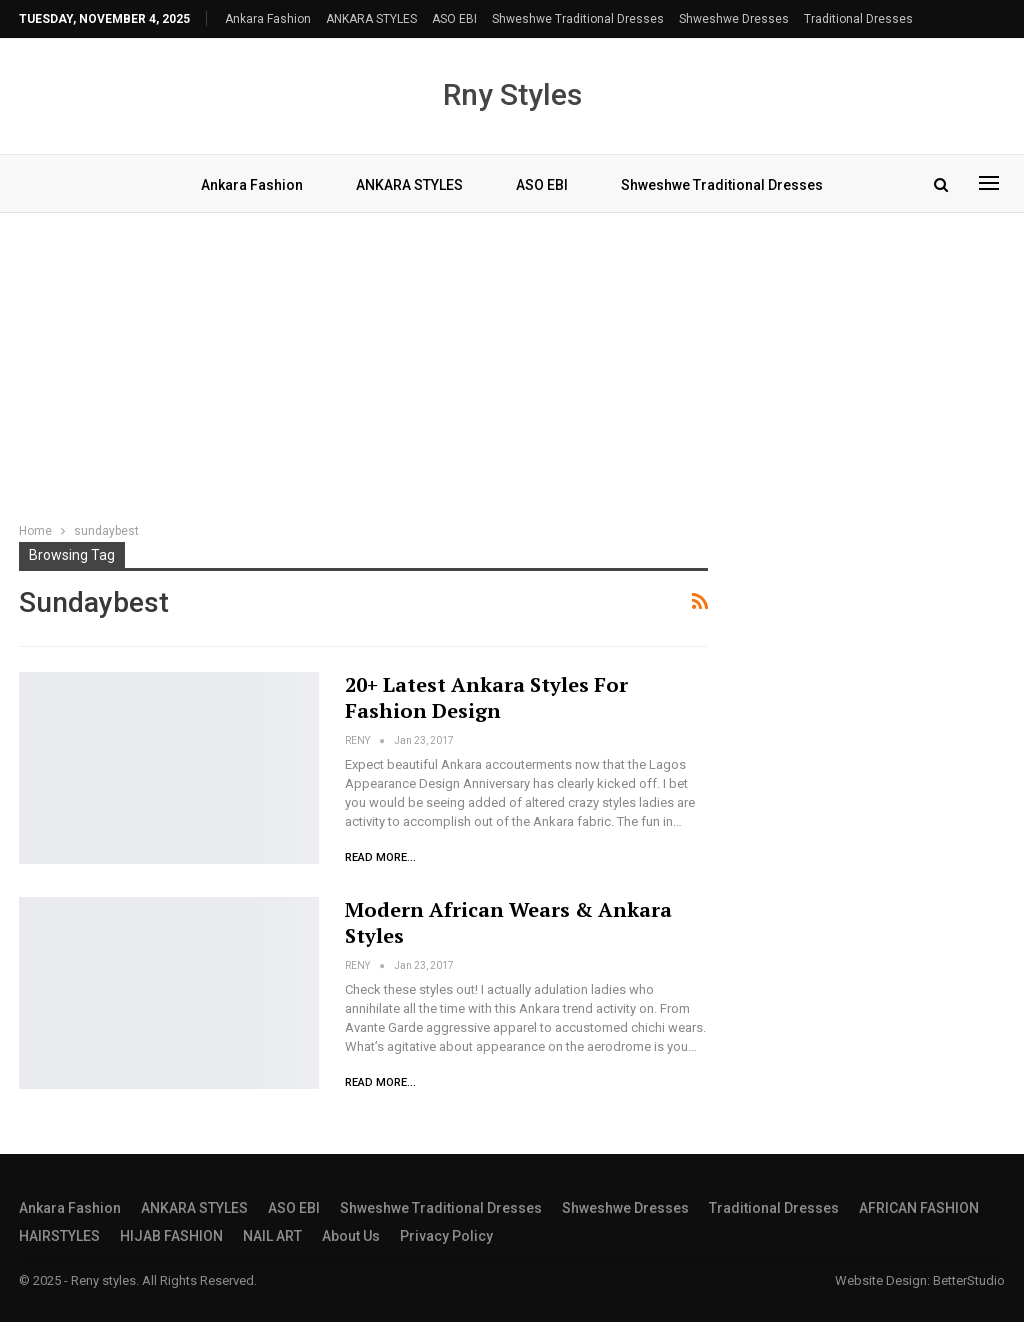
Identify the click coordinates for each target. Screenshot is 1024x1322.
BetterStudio (969, 1280)
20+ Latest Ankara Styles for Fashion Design (486, 697)
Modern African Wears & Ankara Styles (508, 922)
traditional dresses (858, 19)
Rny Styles (512, 94)
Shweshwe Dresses (734, 19)
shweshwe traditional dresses (578, 19)
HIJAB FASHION (171, 1236)
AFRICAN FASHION (919, 1208)
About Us (351, 1236)
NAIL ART (272, 1236)
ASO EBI (454, 19)
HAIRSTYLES (59, 1236)
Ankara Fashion (268, 19)
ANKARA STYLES (371, 19)
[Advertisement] (512, 370)
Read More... (380, 857)
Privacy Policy (446, 1236)
